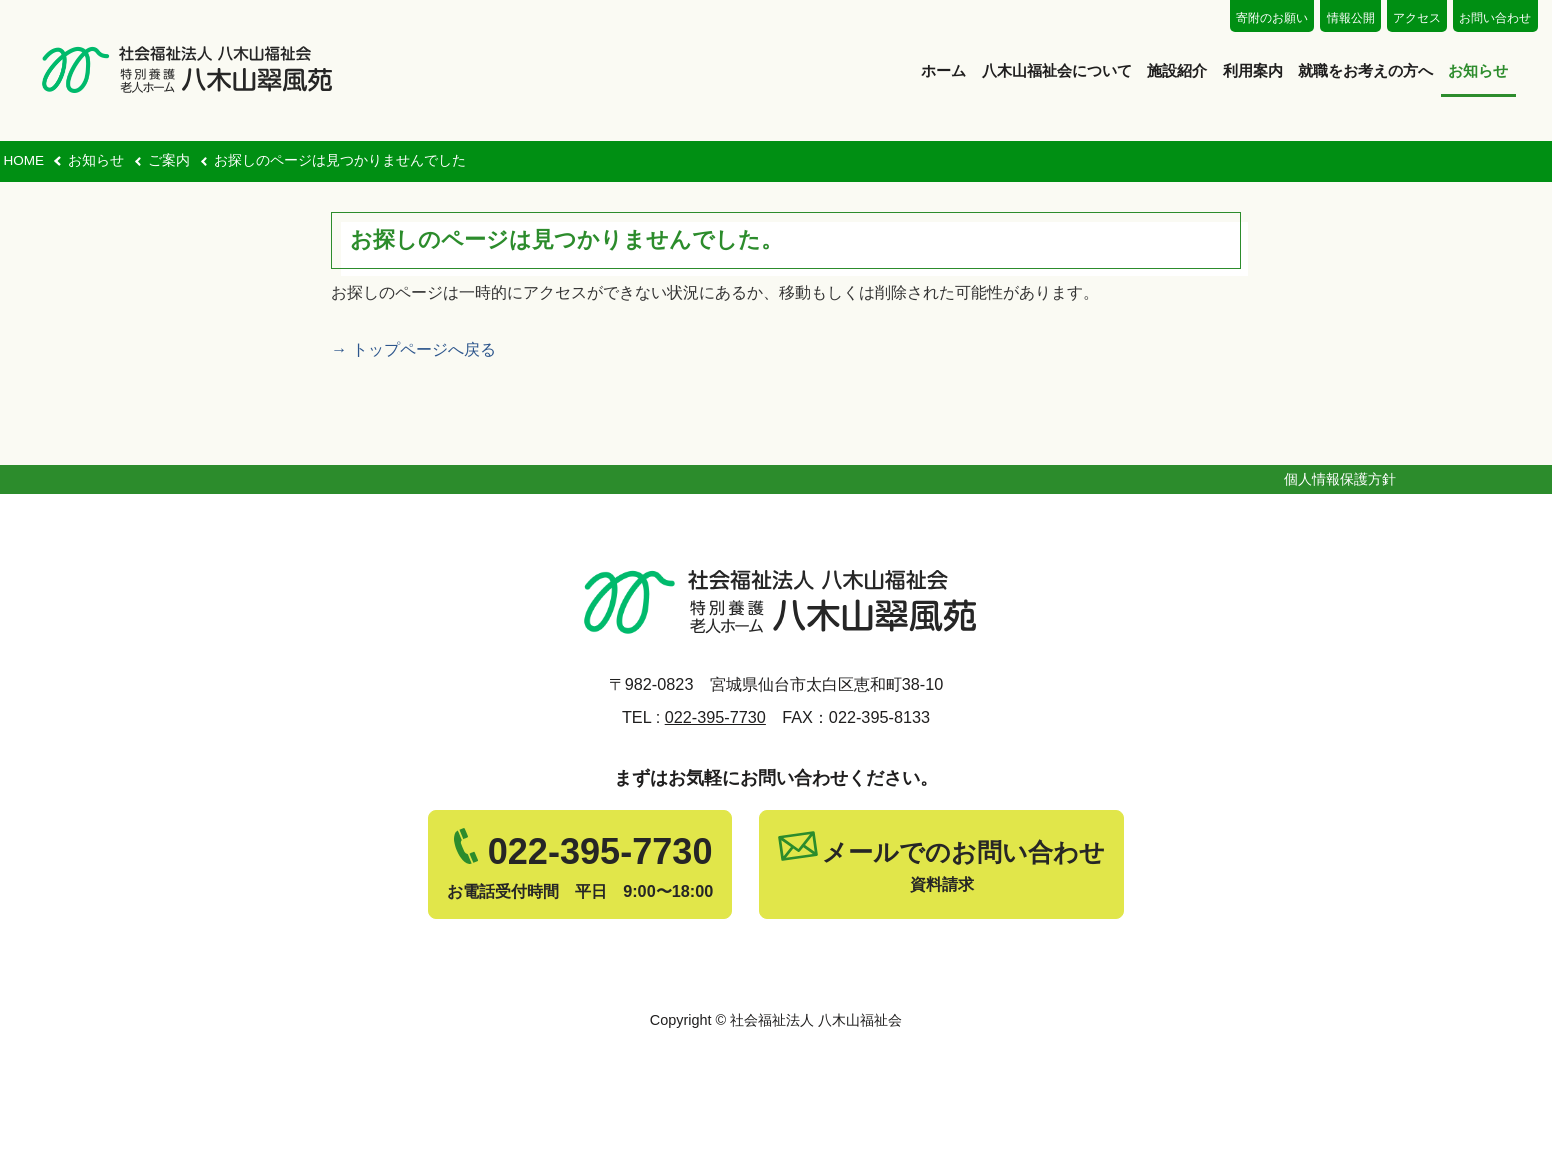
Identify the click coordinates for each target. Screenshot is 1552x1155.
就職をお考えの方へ (1365, 70)
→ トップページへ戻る (413, 349)
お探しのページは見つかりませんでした (340, 160)
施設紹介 (1177, 70)
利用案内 (1253, 70)
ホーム (943, 70)
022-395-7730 (715, 717)
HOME (23, 160)
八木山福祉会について (1057, 70)
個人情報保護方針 (1340, 479)
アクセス (1417, 18)
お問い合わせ (1495, 18)
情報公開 (1351, 18)
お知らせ (1478, 70)
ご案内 (169, 160)
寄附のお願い (1272, 18)
